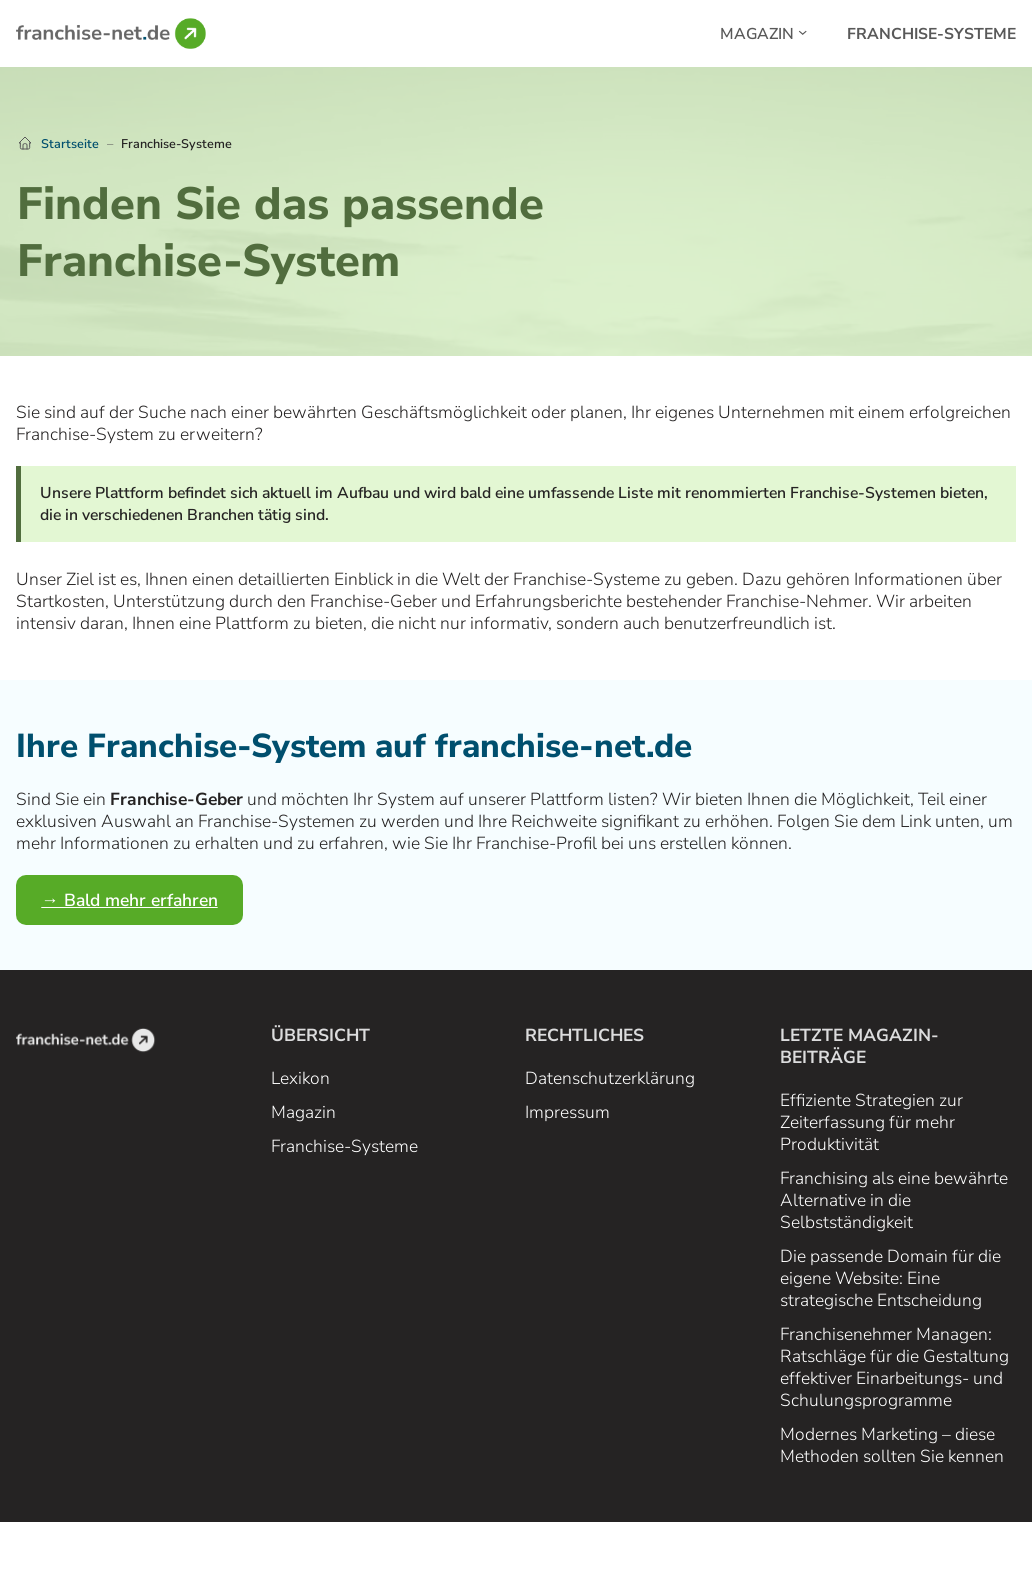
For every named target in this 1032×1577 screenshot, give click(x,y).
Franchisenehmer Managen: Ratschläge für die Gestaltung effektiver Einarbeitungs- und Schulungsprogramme (894, 1367)
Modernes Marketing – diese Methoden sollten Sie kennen (892, 1445)
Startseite (70, 143)
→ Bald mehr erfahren (129, 900)
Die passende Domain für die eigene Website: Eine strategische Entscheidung (890, 1278)
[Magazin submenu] (802, 31)
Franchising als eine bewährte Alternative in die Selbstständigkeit (894, 1200)
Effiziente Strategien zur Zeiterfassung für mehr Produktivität (871, 1122)
